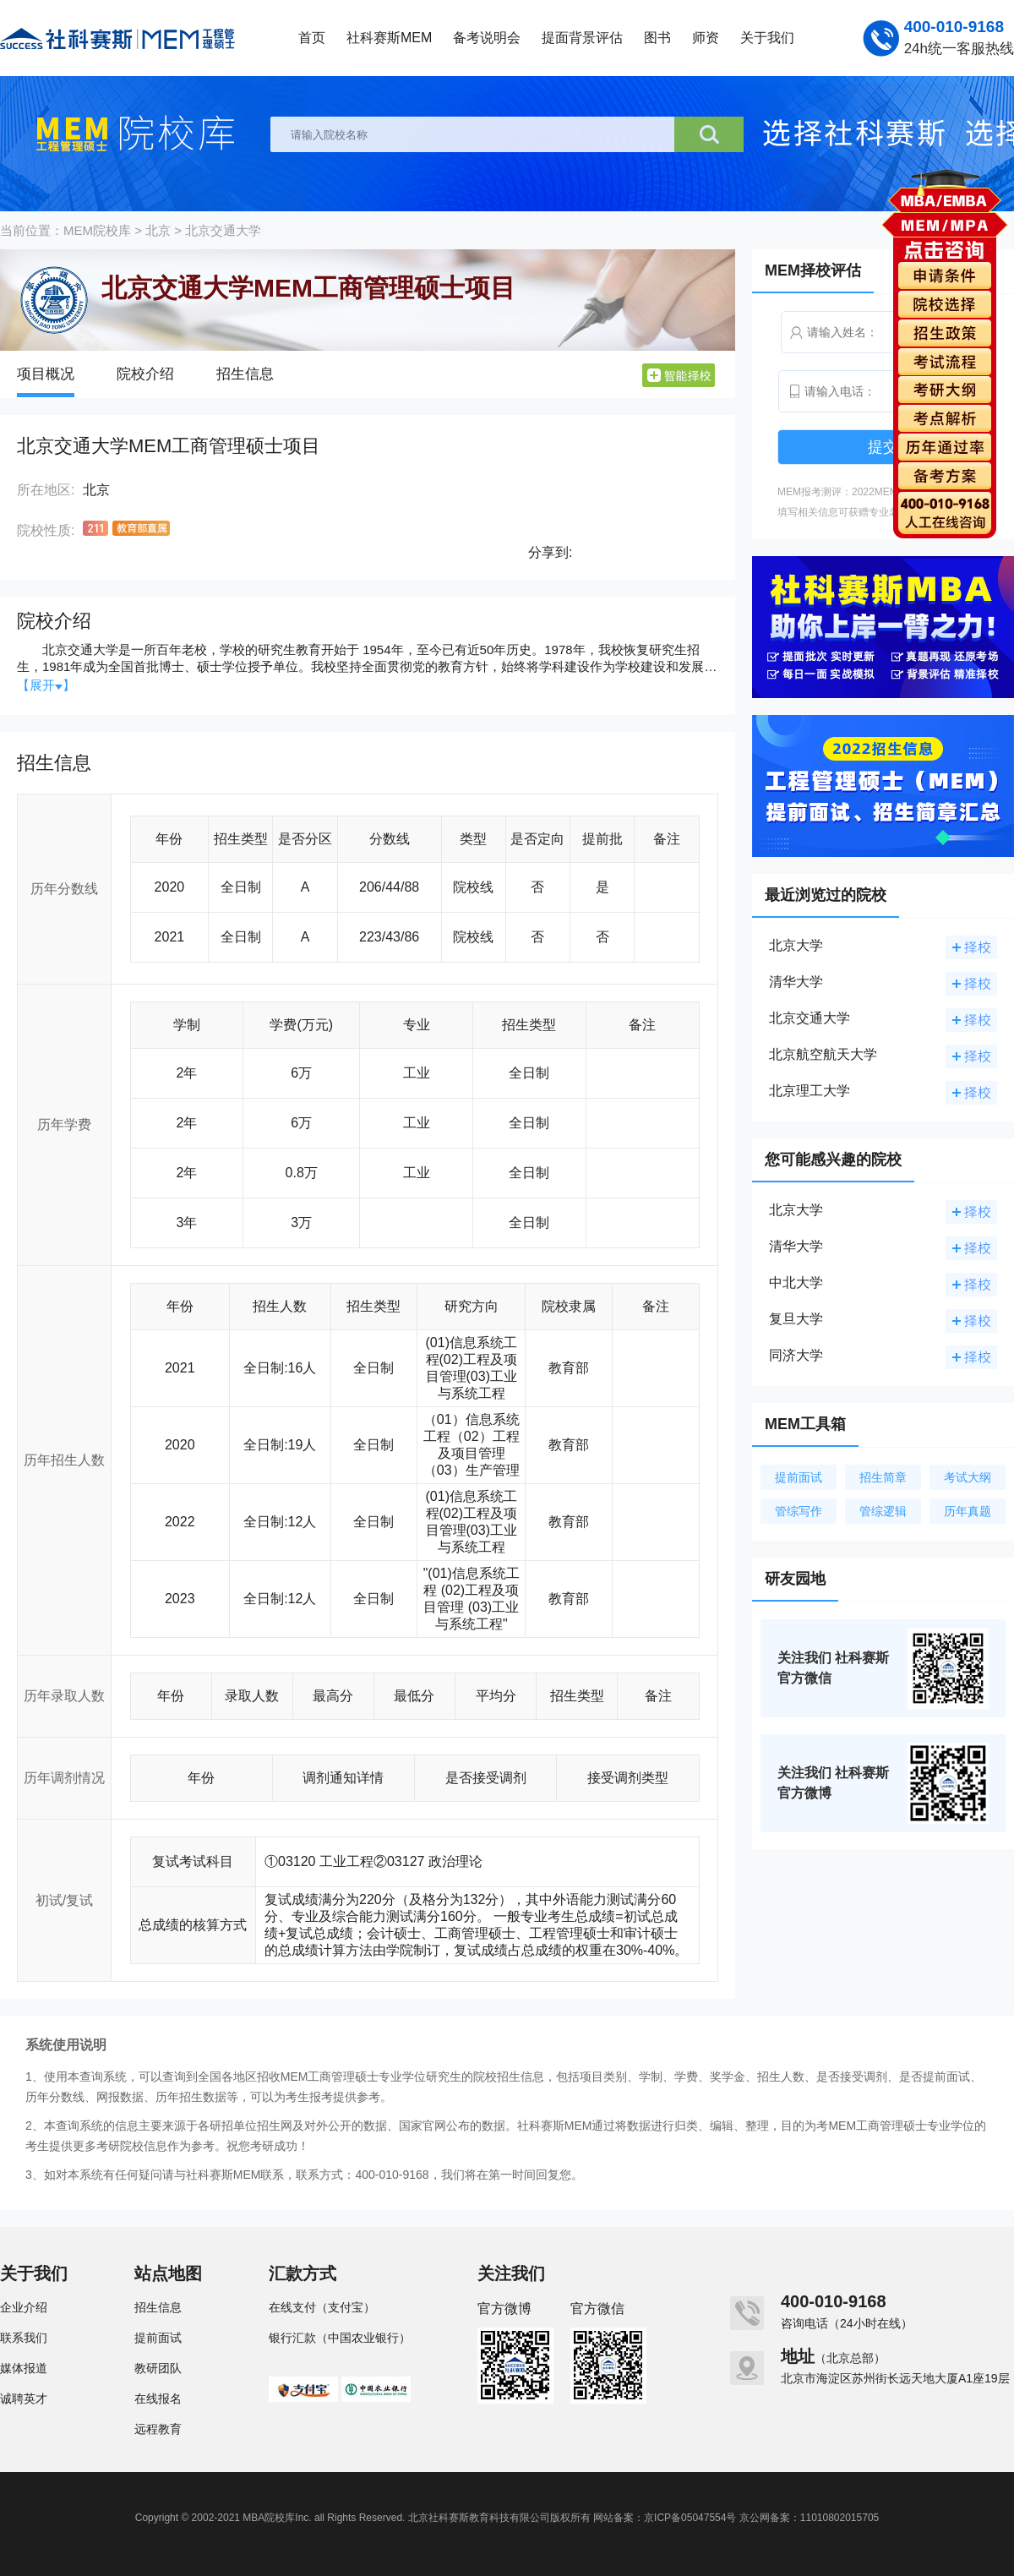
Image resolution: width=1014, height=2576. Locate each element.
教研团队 (158, 2368)
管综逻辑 (883, 1511)
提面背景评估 (582, 37)
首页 (311, 37)
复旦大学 (796, 1319)
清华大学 (796, 981)
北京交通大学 (223, 230)
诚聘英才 (23, 2398)
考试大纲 (967, 1477)
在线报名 (158, 2398)
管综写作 (798, 1511)
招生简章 (883, 1477)
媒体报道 (23, 2368)
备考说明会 (487, 37)
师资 (705, 37)
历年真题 (967, 1511)
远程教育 (158, 2429)
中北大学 (796, 1282)
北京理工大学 (809, 1090)
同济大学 (796, 1355)
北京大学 (796, 945)
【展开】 (46, 685)
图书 (657, 37)
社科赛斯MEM (389, 37)
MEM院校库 (97, 230)
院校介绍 (145, 374)
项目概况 (45, 374)
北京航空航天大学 (823, 1054)
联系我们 (23, 2337)
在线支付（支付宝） (322, 2307)
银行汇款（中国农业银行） (340, 2337)
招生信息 (245, 374)
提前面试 (798, 1477)
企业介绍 (23, 2307)
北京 (158, 230)
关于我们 (767, 37)
